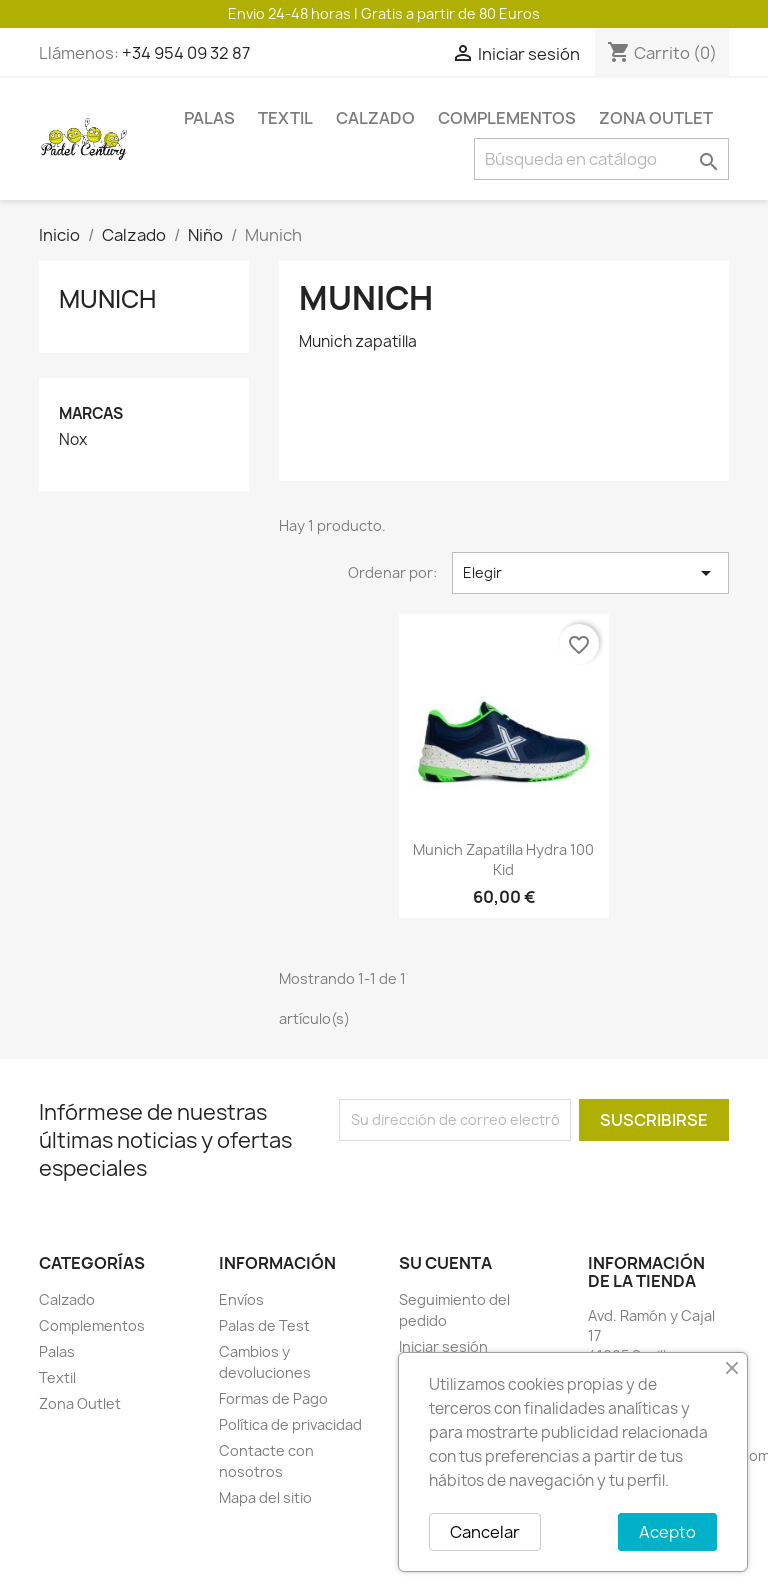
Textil (285, 118)
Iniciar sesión (443, 1346)
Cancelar (485, 1532)
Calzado (375, 118)
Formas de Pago (273, 1398)
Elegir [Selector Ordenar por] (590, 573)
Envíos (241, 1299)
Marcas (91, 413)
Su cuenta (445, 1263)
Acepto (667, 1532)
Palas (209, 118)
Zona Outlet (656, 118)
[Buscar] (601, 159)
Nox (73, 440)
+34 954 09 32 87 (186, 53)
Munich (107, 299)
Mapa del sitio (265, 1497)
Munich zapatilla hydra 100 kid (503, 859)
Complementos (507, 118)
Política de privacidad (290, 1424)
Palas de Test (264, 1325)
